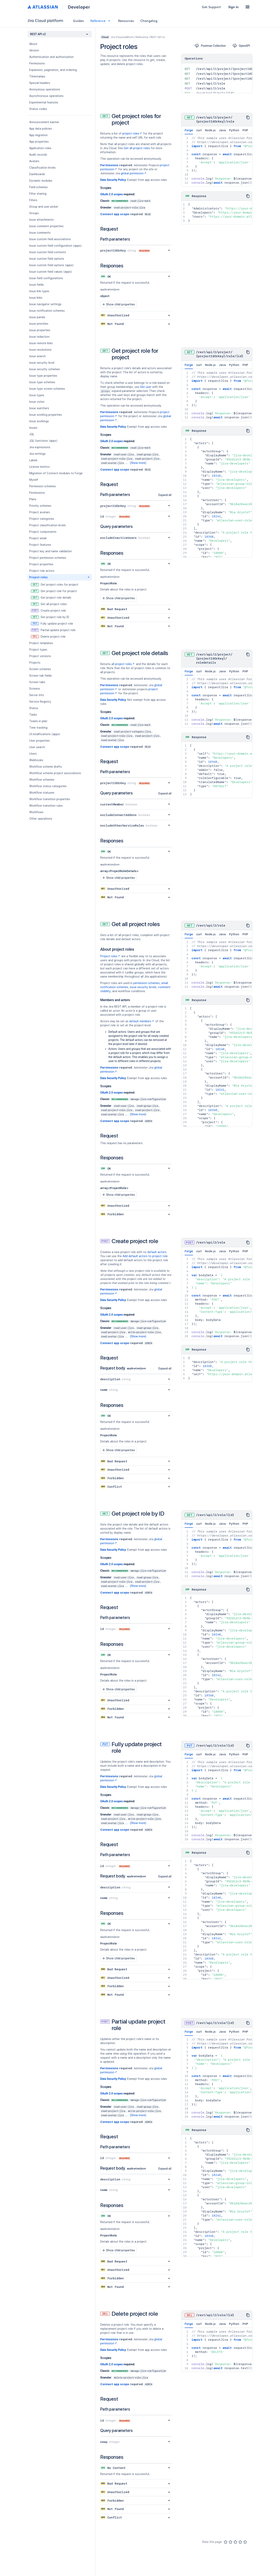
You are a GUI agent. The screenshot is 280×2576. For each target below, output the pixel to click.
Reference (101, 20)
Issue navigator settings (45, 304)
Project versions (40, 656)
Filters (33, 200)
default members (142, 1021)
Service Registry (40, 701)
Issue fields (36, 284)
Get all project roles (137, 148)
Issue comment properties (46, 226)
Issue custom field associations (50, 239)
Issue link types (39, 291)
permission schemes (146, 983)
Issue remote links (41, 343)
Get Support (211, 7)
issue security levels (143, 987)
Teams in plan (38, 721)
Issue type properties (43, 375)
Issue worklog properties (45, 414)
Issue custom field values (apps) (50, 271)
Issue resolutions (40, 349)
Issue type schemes (42, 382)
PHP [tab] (245, 130)
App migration (38, 135)
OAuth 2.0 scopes (111, 194)
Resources (126, 20)
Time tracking (38, 727)
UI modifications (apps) (44, 734)
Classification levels (42, 167)
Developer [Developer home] (79, 7)
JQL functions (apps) (43, 440)
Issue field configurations (46, 278)
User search (37, 747)
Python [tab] (234, 130)
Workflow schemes (41, 779)
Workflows (36, 812)
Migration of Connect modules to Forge (56, 473)
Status (33, 708)
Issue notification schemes (47, 310)
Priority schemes (40, 505)
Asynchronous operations (46, 96)
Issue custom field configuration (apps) (55, 245)
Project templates (41, 643)
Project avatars (39, 512)
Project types (38, 649)
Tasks (33, 714)
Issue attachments (41, 219)
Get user (145, 386)
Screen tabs (37, 682)
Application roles (40, 148)
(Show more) (138, 462)
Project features (40, 544)
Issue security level (41, 362)
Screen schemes (40, 669)
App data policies (40, 128)
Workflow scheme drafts (45, 766)
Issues (33, 427)
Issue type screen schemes (47, 388)
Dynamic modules (40, 180)
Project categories (41, 518)
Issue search (37, 356)
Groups (34, 213)
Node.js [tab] (210, 130)
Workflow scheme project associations (55, 773)
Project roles (38, 577)
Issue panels (37, 317)
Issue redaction (39, 336)
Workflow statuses (41, 792)
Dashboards (37, 174)
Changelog (148, 20)
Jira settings (37, 453)
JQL (31, 434)
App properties (39, 141)
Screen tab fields (40, 675)
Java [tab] (222, 130)
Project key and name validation (50, 551)
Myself (33, 479)
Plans (32, 499)
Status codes (38, 109)
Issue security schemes (44, 369)
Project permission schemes (47, 557)
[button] (247, 7)
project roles (132, 133)
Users (33, 753)
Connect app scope (114, 214)
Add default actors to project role (145, 1256)
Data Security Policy (113, 179)
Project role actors (41, 570)
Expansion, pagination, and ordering (53, 70)
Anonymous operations (44, 89)
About (33, 44)
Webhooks (36, 760)
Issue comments (40, 232)
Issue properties (39, 330)
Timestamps (37, 76)
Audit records (38, 154)
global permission (134, 173)
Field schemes (38, 187)
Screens (34, 688)
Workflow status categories (48, 786)
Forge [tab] (189, 131)
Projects (34, 662)
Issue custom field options (46, 258)
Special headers (39, 83)
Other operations (40, 818)
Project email (37, 538)
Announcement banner (44, 122)
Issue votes (36, 401)
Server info (36, 695)
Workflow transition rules (46, 805)
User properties (39, 740)
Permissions (37, 63)
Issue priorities (38, 323)
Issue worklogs (39, 421)
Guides (78, 20)
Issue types (36, 395)
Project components (42, 531)
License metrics (39, 466)
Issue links (35, 297)
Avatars (34, 161)
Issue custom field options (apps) (51, 265)
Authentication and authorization (51, 57)
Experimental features (43, 102)
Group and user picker (43, 206)
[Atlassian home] (43, 7)
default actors (156, 1252)
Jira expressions (39, 447)
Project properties (41, 564)
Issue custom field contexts (47, 252)
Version (34, 50)
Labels (33, 460)
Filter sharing (37, 193)
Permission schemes (42, 486)
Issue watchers (39, 408)
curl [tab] (199, 130)
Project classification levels (47, 525)
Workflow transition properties (49, 799)
